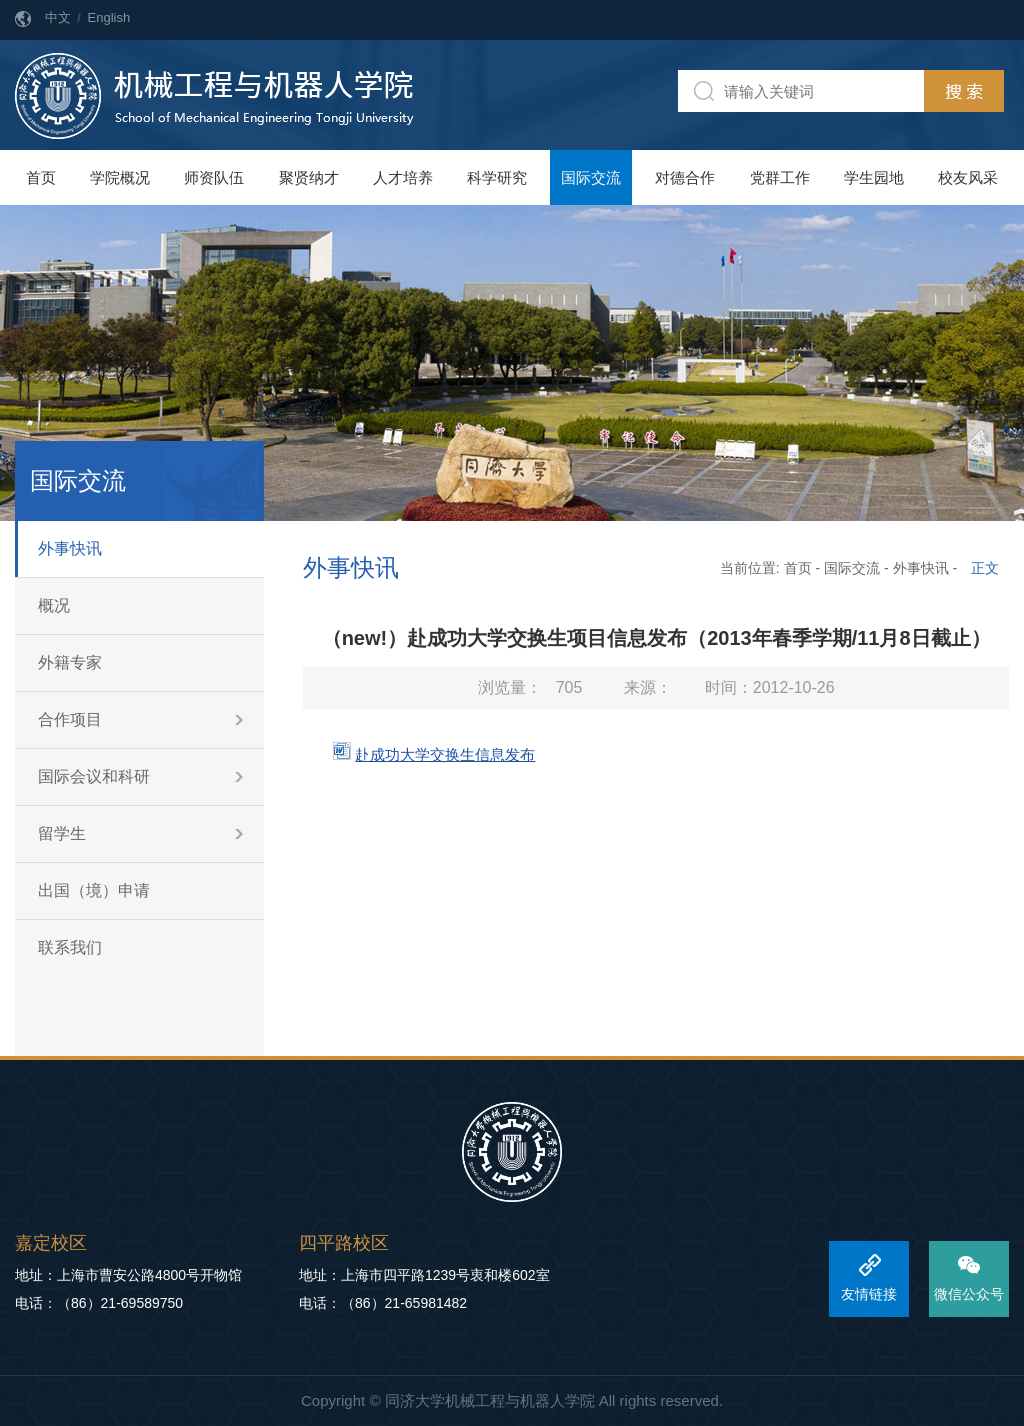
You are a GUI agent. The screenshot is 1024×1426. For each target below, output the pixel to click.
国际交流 (591, 177)
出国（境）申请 (94, 890)
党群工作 (780, 177)
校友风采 (968, 177)
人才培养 (403, 177)
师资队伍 (214, 177)
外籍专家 (70, 662)
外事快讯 (70, 548)
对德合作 (685, 177)
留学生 (62, 833)
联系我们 (70, 947)
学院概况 (120, 177)
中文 (58, 17)
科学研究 (497, 177)
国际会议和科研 (94, 776)
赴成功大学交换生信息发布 (445, 754)
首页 (41, 177)
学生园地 (874, 177)
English (109, 17)
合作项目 (70, 719)
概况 (54, 605)
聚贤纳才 (309, 177)
